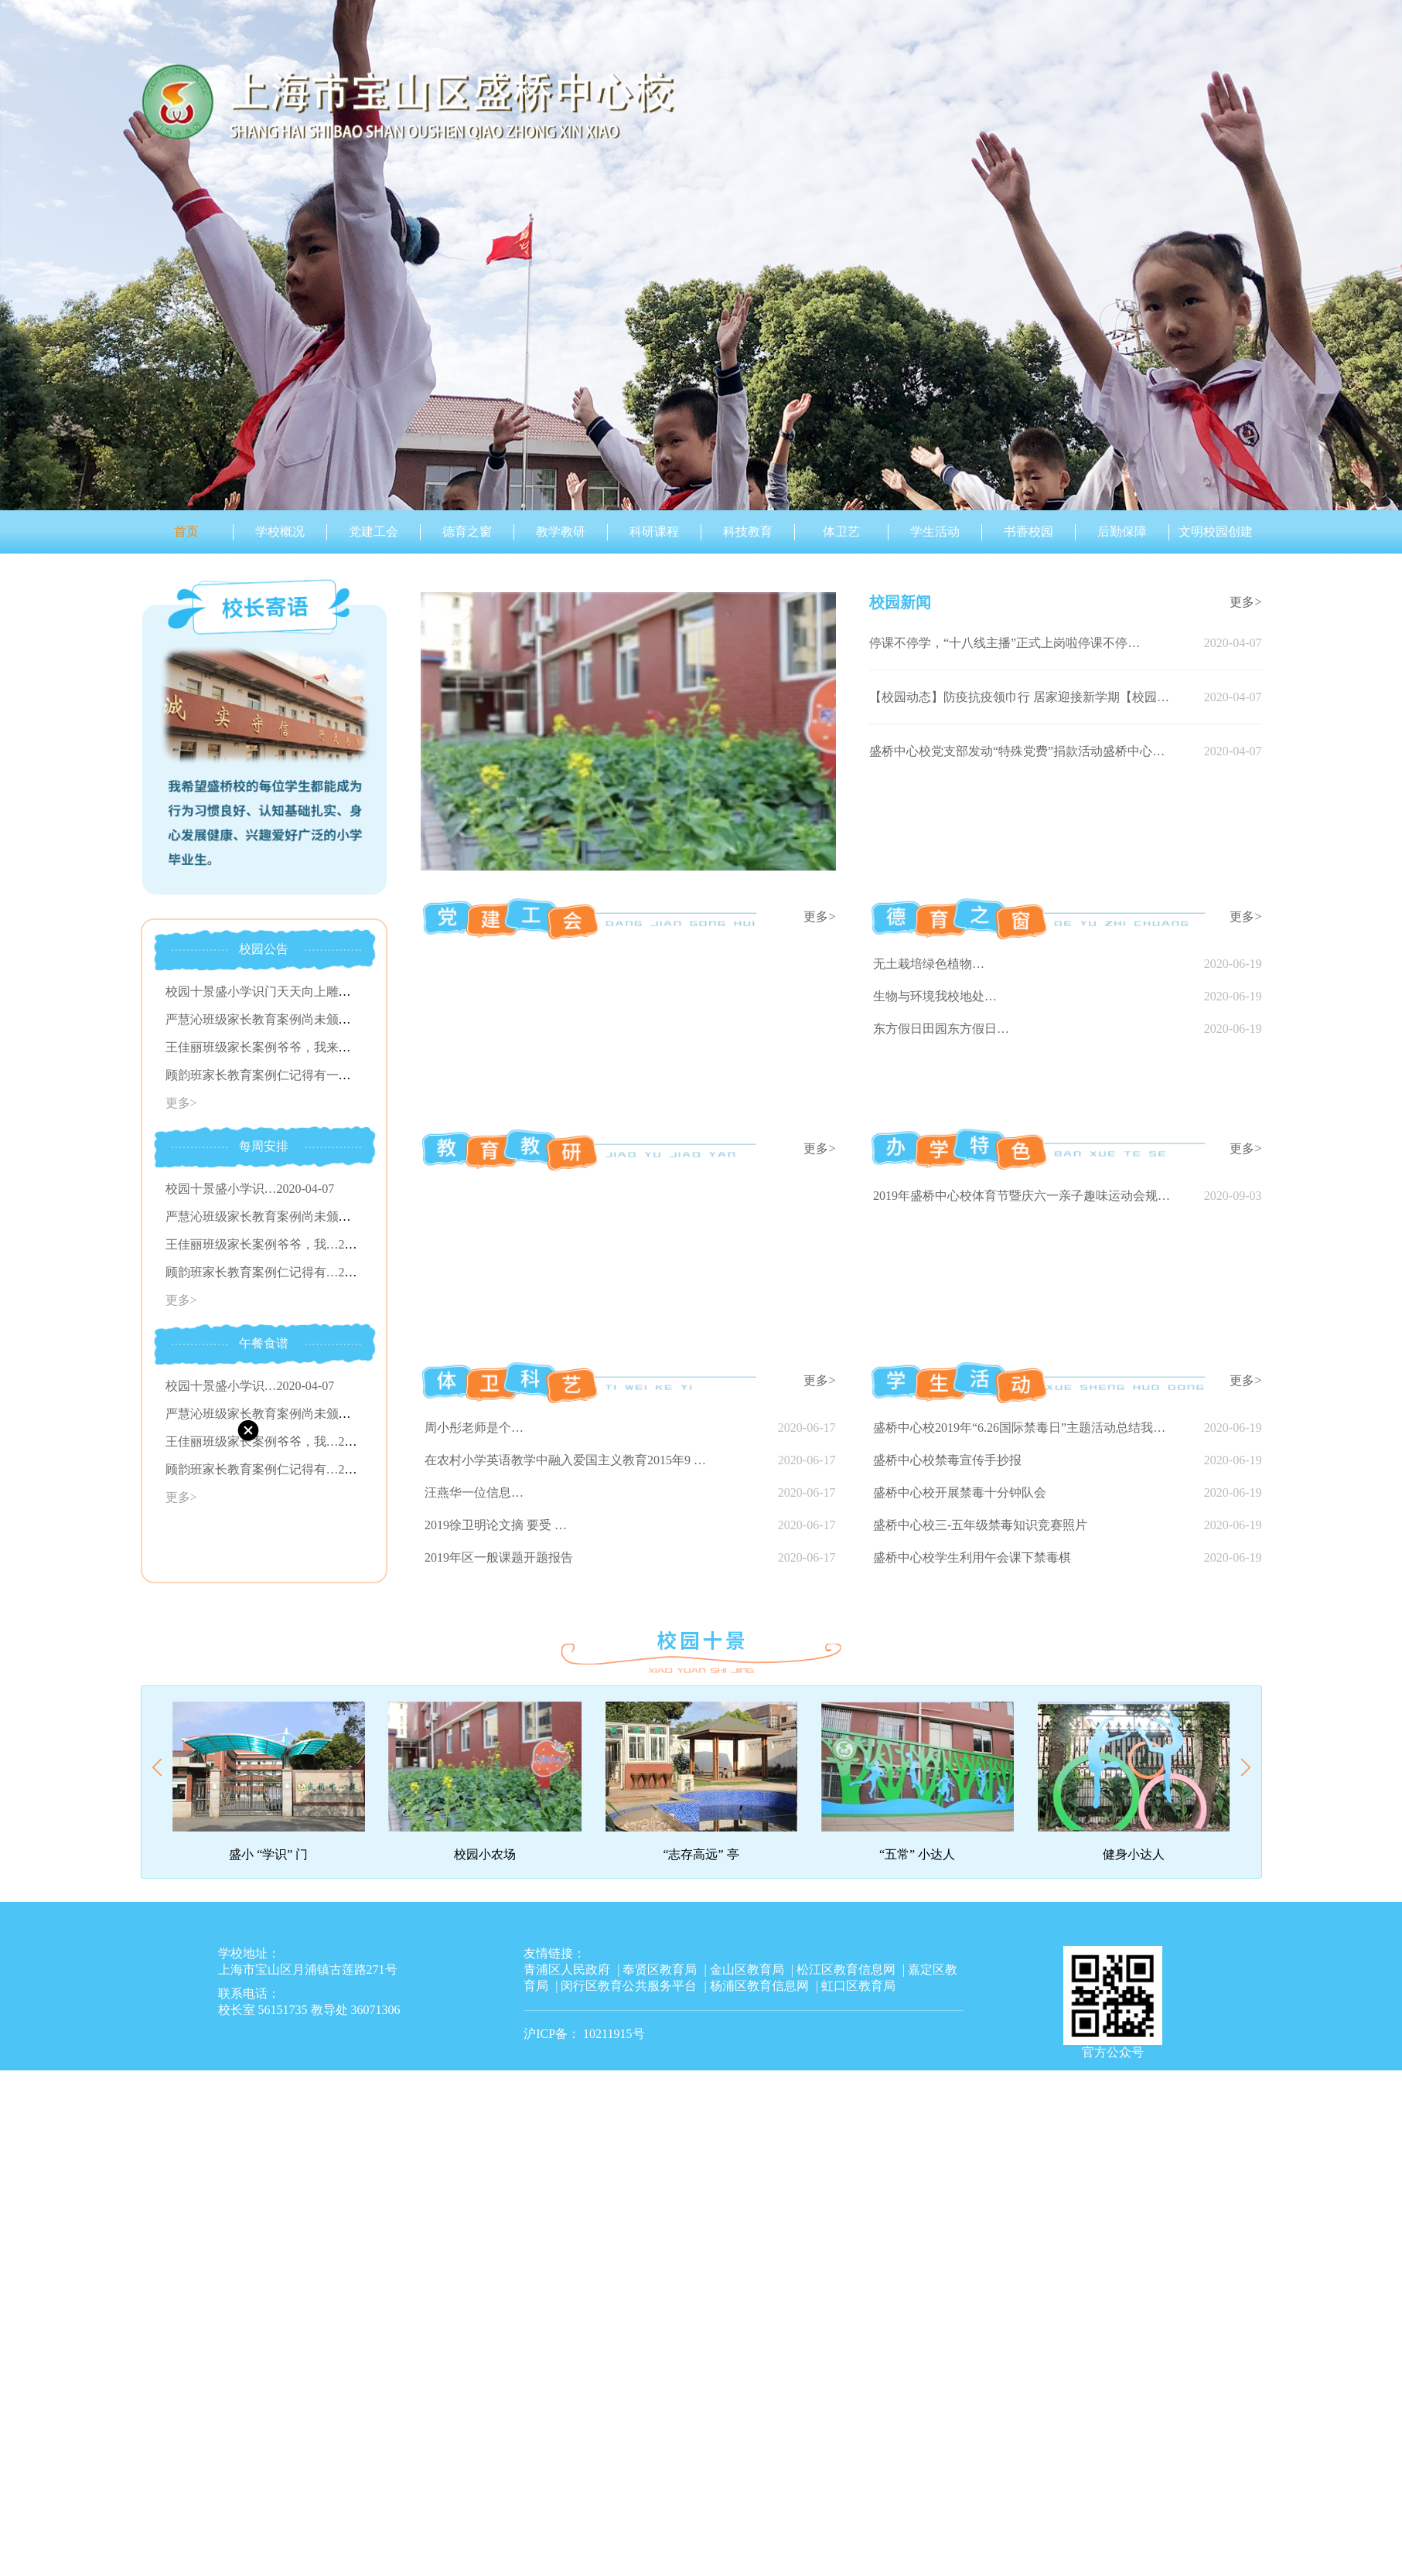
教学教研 (560, 531)
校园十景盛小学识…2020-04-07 (250, 1188)
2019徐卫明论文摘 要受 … (496, 1525)
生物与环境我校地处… (935, 996)
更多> (181, 1102)
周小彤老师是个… (474, 1427)
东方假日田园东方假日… (941, 1028)
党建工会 (373, 531)
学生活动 (935, 531)
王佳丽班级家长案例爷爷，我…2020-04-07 (281, 1244)
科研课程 (654, 531)
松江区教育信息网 (846, 1969)
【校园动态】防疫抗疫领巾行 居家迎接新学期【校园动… (1022, 697)
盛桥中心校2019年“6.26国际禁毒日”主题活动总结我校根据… (1024, 1427)
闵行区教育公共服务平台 (629, 1985)
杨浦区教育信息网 (759, 1985)
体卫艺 (841, 531)
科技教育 (748, 531)
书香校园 (1028, 531)
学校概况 (280, 531)
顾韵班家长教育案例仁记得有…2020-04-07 (281, 1272)
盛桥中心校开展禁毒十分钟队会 (959, 1492)
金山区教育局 (747, 1969)
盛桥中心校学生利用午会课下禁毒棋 (972, 1557)
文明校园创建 (1216, 531)
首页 (186, 531)
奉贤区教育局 (660, 1969)
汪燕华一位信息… (474, 1492)
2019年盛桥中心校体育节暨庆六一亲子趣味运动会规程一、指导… (1024, 1195)
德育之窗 (467, 531)
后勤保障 (1122, 531)
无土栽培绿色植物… (928, 963)
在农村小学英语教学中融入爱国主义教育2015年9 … (565, 1460)
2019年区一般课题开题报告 (499, 1557)
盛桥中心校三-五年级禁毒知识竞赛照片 (980, 1525)
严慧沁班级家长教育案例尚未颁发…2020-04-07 (293, 1216)
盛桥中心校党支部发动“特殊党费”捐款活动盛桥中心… (1017, 751)
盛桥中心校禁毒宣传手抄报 (947, 1460)
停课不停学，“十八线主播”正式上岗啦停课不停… (1004, 642)
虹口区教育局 (858, 1985)
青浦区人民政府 (567, 1969)
